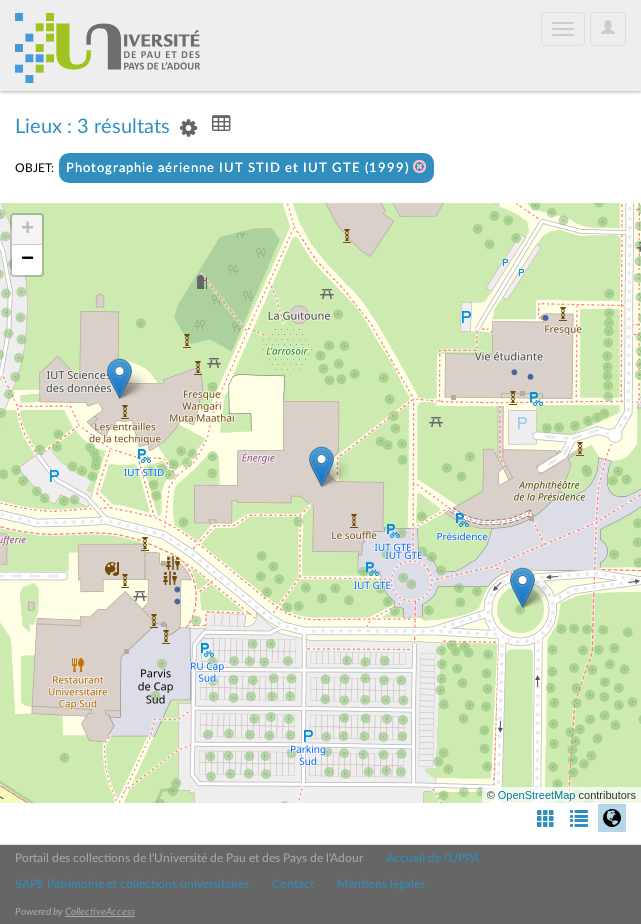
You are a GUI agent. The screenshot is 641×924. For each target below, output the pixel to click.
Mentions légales (381, 884)
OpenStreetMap (537, 795)
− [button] (27, 260)
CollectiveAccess (100, 912)
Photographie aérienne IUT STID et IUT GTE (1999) (246, 167)
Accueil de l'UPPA (432, 858)
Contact (293, 884)
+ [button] (27, 230)
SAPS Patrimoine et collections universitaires (132, 884)
